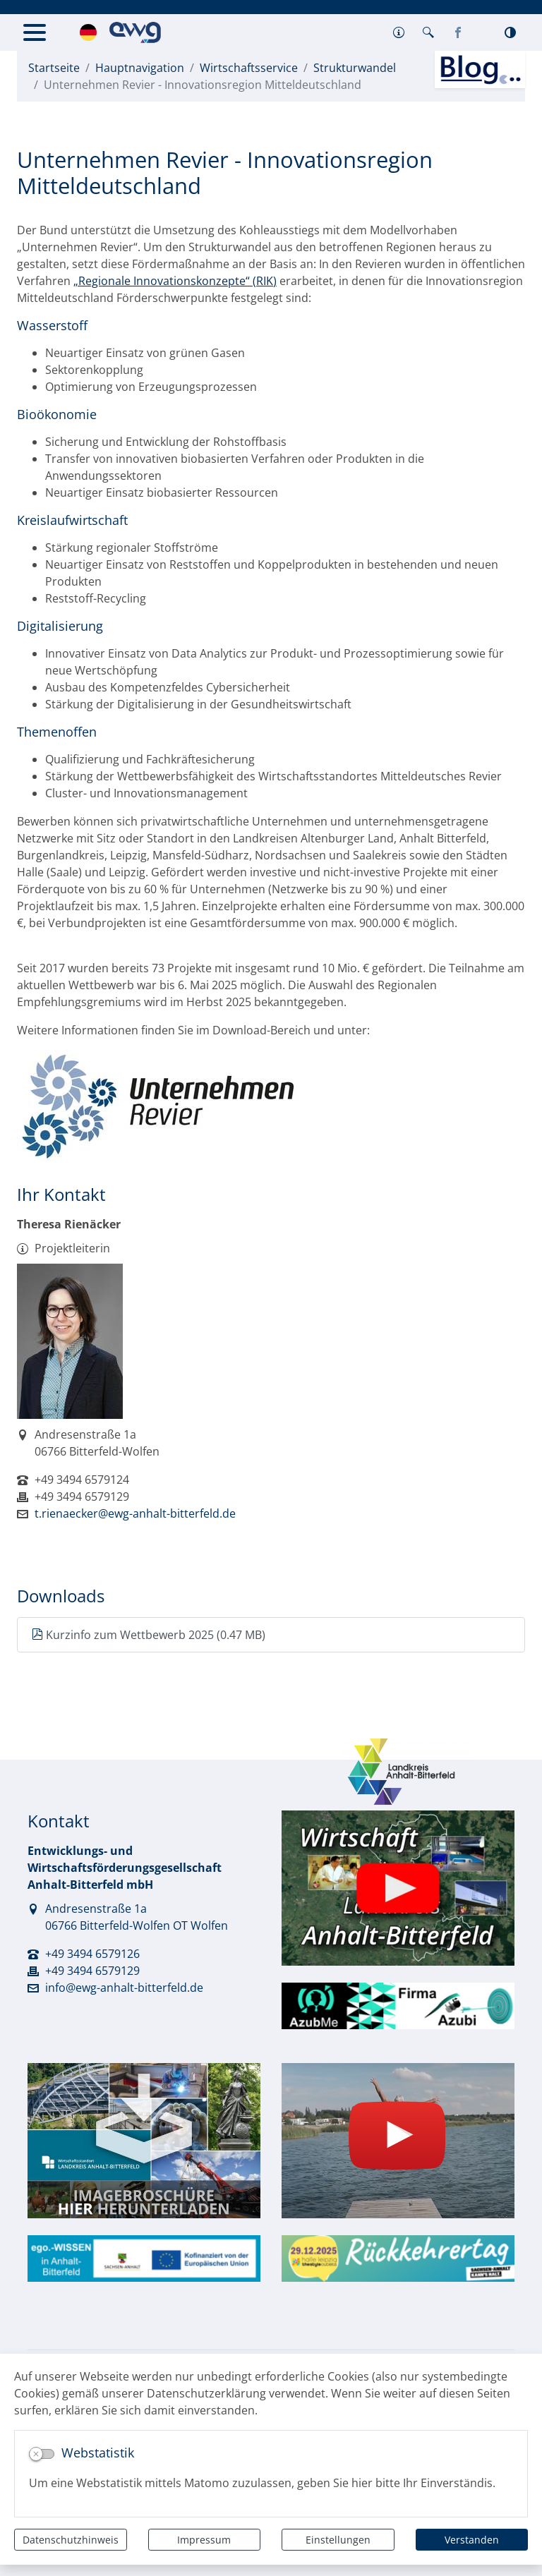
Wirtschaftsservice (249, 67)
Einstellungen (338, 2539)
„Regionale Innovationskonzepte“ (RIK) (175, 281)
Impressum (204, 2539)
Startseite (54, 67)
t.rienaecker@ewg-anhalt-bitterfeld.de (135, 1513)
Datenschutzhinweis (71, 2539)
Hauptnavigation (139, 67)
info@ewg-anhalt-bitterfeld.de (124, 1987)
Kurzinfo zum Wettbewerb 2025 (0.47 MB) (148, 1635)
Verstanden (472, 2539)
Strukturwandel (354, 67)
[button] (399, 32)
